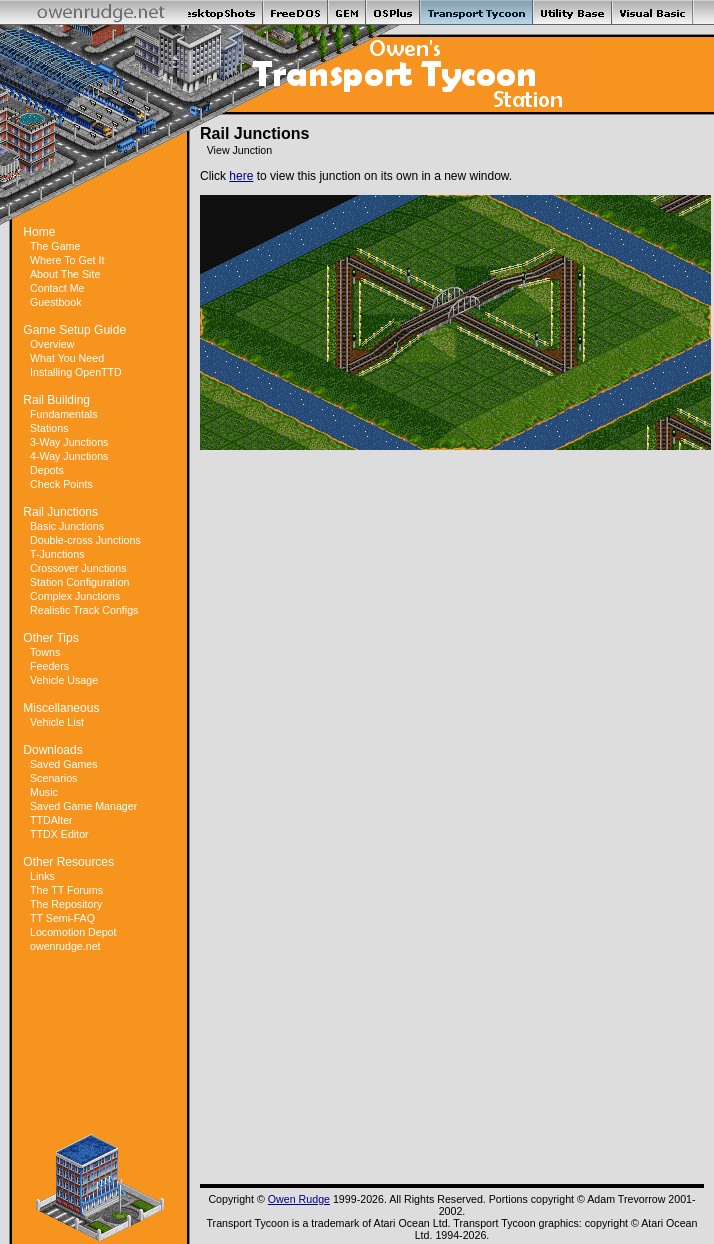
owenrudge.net (65, 946)
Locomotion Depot (73, 932)
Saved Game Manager (83, 806)
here (241, 176)
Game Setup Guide (74, 330)
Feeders (49, 666)
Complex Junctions (75, 596)
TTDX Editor (59, 834)
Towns (45, 652)
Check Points (61, 484)
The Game (55, 246)
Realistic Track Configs (84, 610)
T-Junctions (57, 554)
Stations (49, 428)
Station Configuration (80, 582)
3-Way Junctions (69, 442)
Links (42, 876)
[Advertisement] (100, 1043)
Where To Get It (67, 260)
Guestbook (56, 302)
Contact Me (57, 288)
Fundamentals (64, 414)
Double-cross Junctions (85, 540)
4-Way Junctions (69, 456)
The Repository (66, 904)
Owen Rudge (299, 1199)
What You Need (67, 358)
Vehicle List (57, 722)
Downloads (52, 750)
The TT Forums (66, 890)
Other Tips (50, 638)
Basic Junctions (67, 526)
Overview (52, 344)
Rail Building (56, 400)
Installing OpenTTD (76, 372)
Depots (47, 470)
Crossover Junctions (78, 568)
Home (39, 232)
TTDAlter (51, 820)
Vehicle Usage (64, 680)
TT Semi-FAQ (62, 918)
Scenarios (53, 778)
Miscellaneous (61, 708)
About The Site (65, 274)
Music (44, 792)
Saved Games (64, 764)
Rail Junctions (60, 512)
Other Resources (68, 862)
